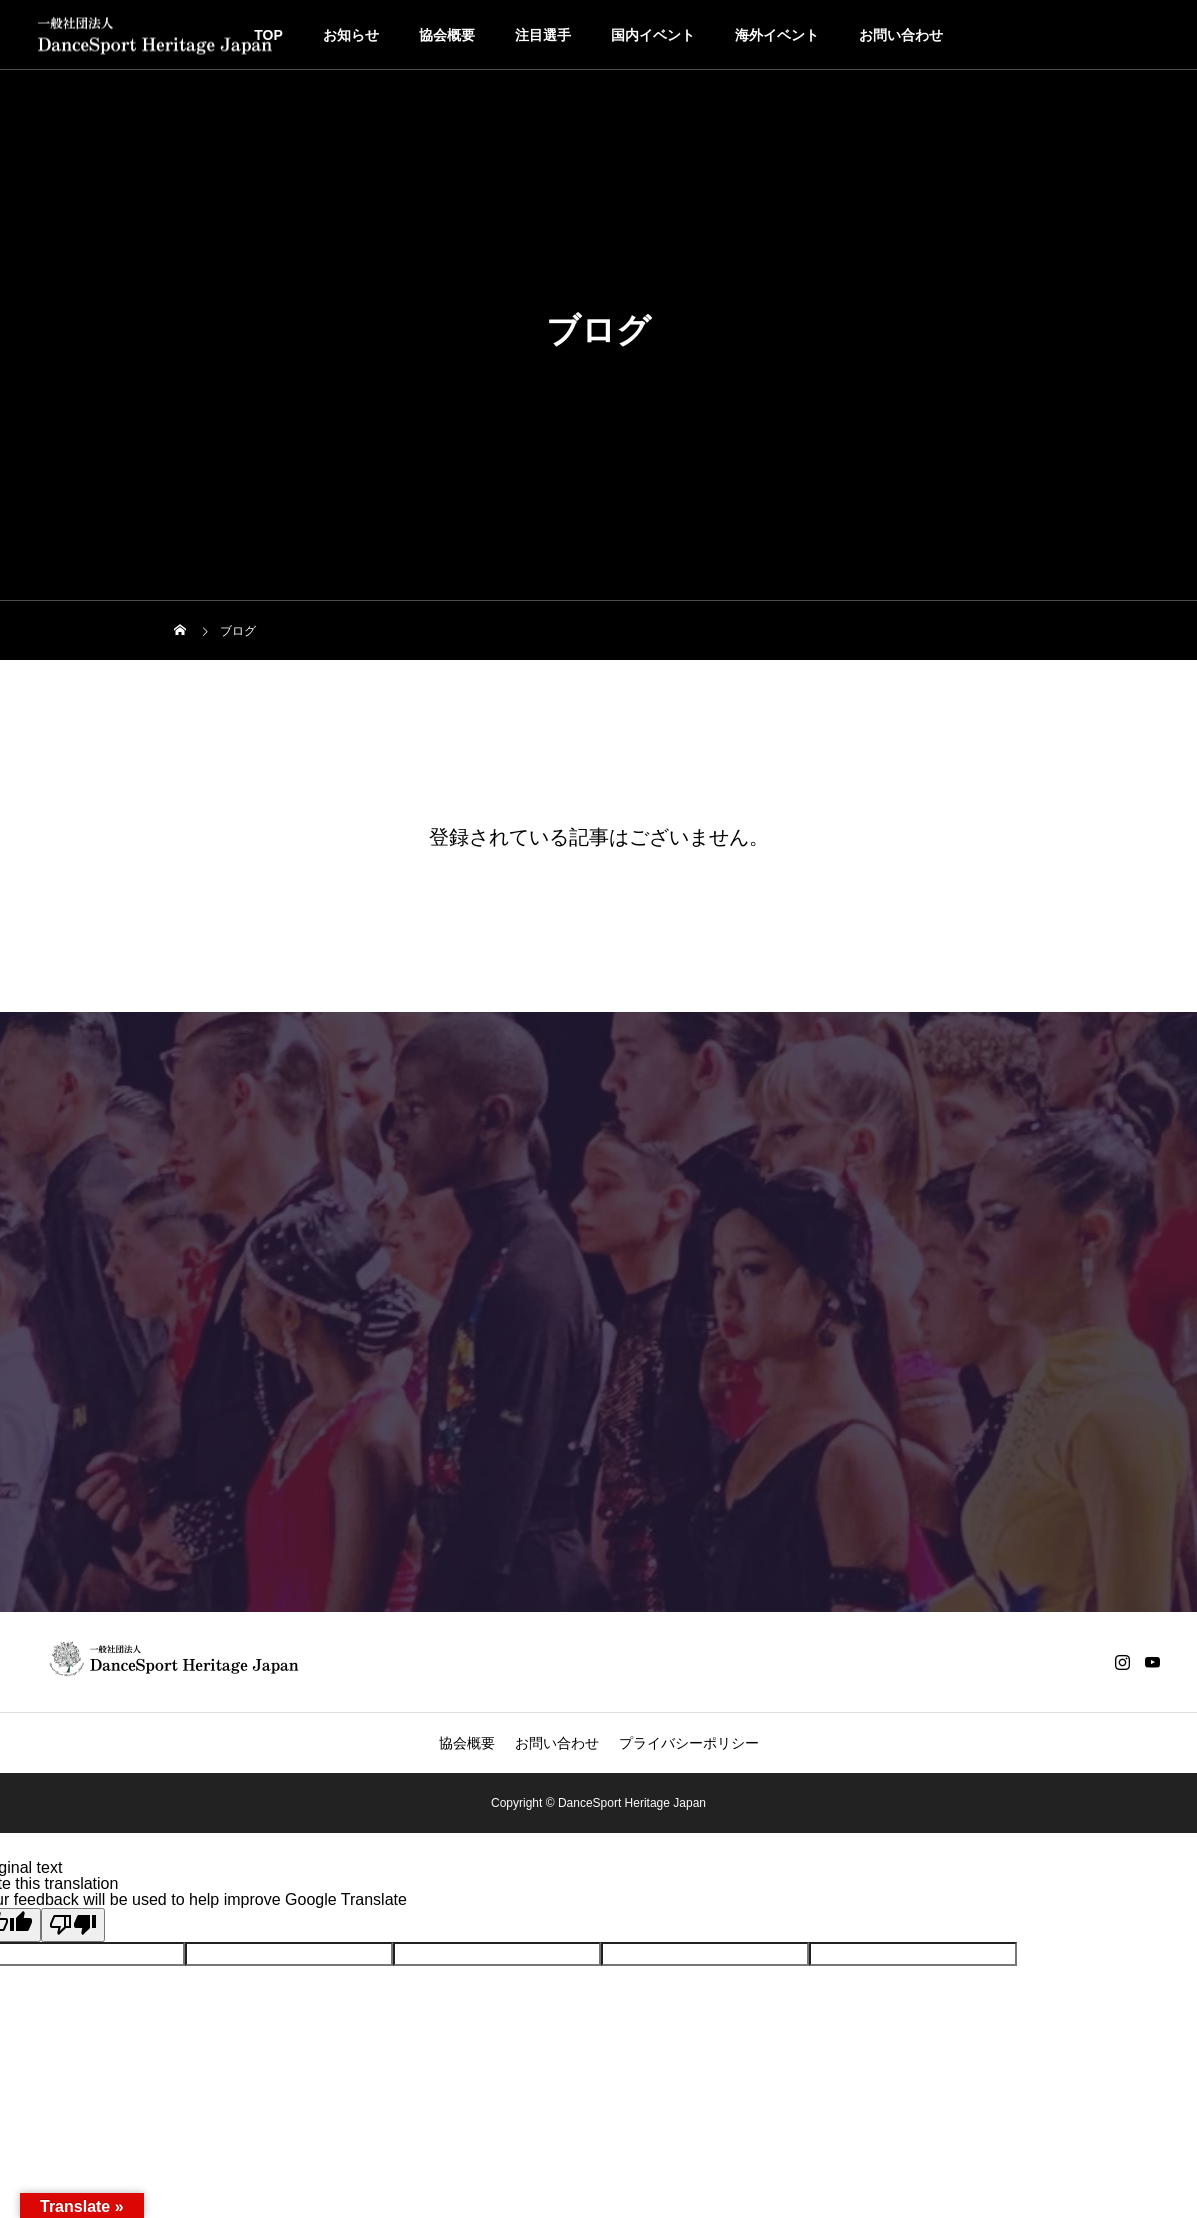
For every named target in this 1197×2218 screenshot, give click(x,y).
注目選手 (543, 35)
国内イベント (653, 35)
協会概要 (447, 35)
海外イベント (777, 35)
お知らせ (351, 35)
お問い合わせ (901, 35)
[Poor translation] (73, 1925)
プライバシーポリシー (689, 1743)
